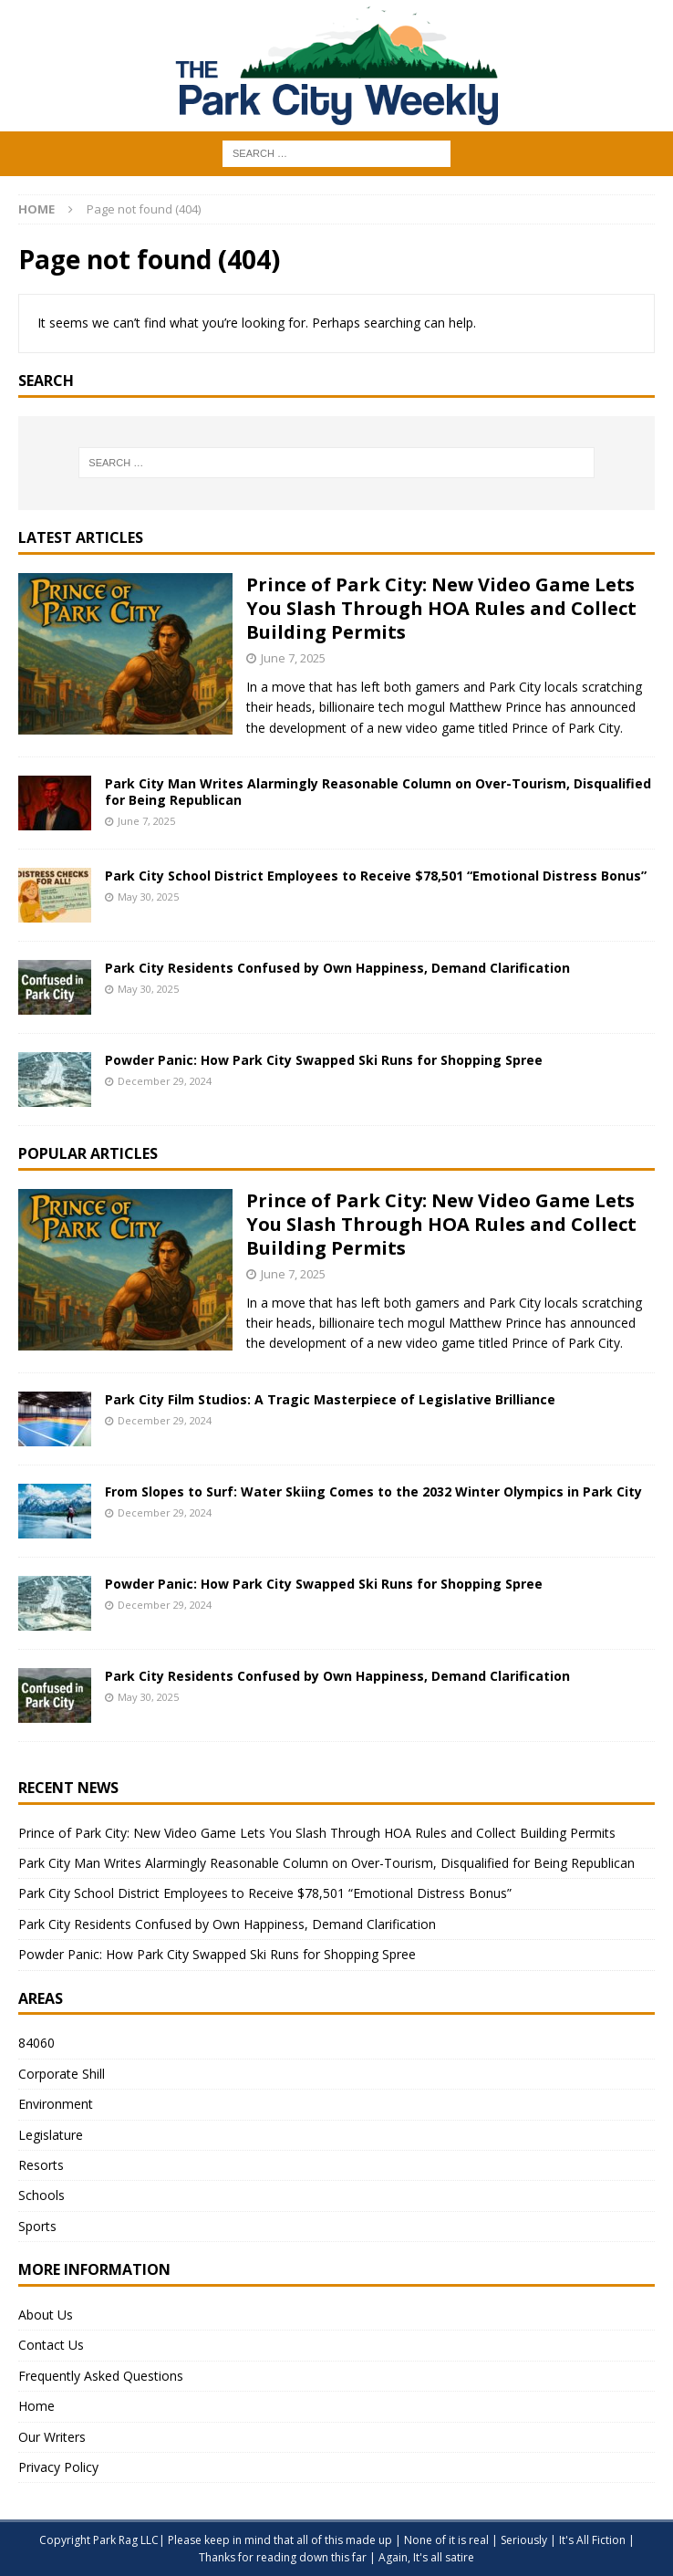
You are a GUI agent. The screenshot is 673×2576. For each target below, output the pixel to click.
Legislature (50, 2134)
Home (36, 2405)
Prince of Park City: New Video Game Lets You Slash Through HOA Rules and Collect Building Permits (441, 608)
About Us (45, 2314)
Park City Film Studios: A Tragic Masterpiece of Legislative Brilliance (330, 1399)
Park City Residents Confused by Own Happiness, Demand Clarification (337, 967)
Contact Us (51, 2344)
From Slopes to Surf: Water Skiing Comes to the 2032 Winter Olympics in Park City (373, 1491)
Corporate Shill (61, 2073)
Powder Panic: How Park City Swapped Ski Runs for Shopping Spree (324, 1060)
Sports (37, 2226)
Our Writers (52, 2437)
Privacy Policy (58, 2467)
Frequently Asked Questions (100, 2375)
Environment (55, 2103)
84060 (36, 2042)
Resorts (41, 2165)
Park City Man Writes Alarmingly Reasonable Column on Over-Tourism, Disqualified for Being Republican (378, 791)
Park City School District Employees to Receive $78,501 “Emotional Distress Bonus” (376, 875)
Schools (41, 2195)
